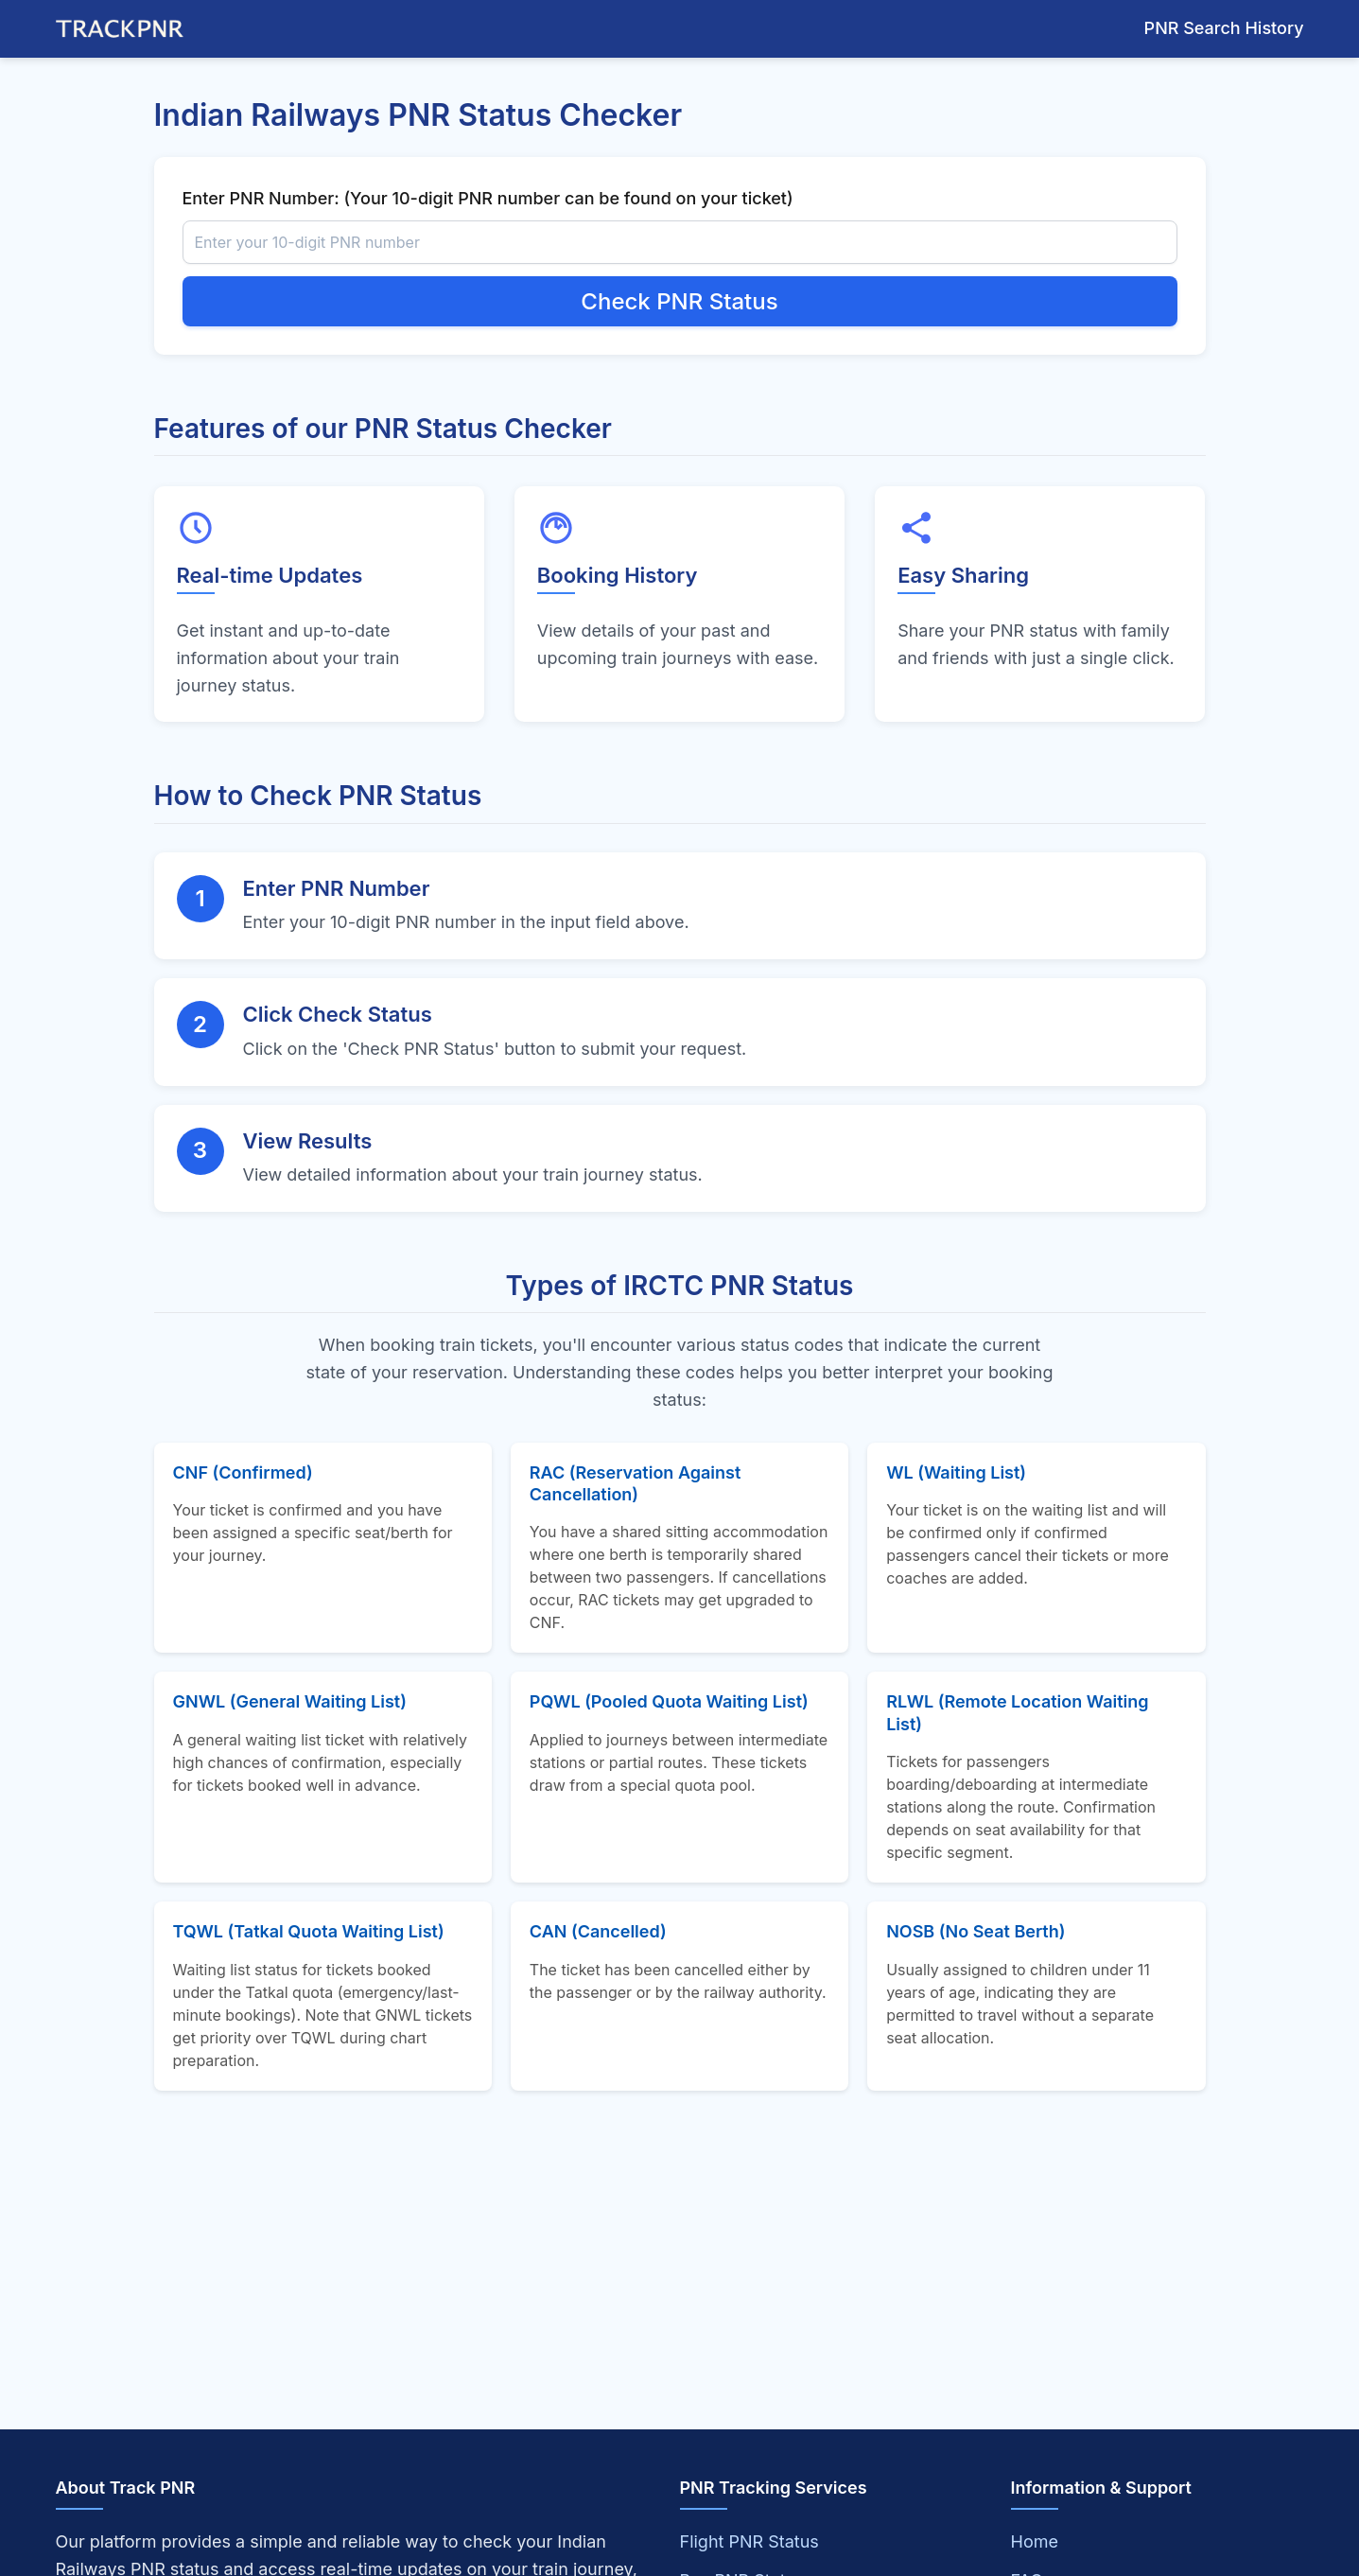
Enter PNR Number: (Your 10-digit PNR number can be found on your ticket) (488, 198)
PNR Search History (1224, 28)
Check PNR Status (679, 301)
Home (1034, 2541)
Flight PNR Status (749, 2541)
